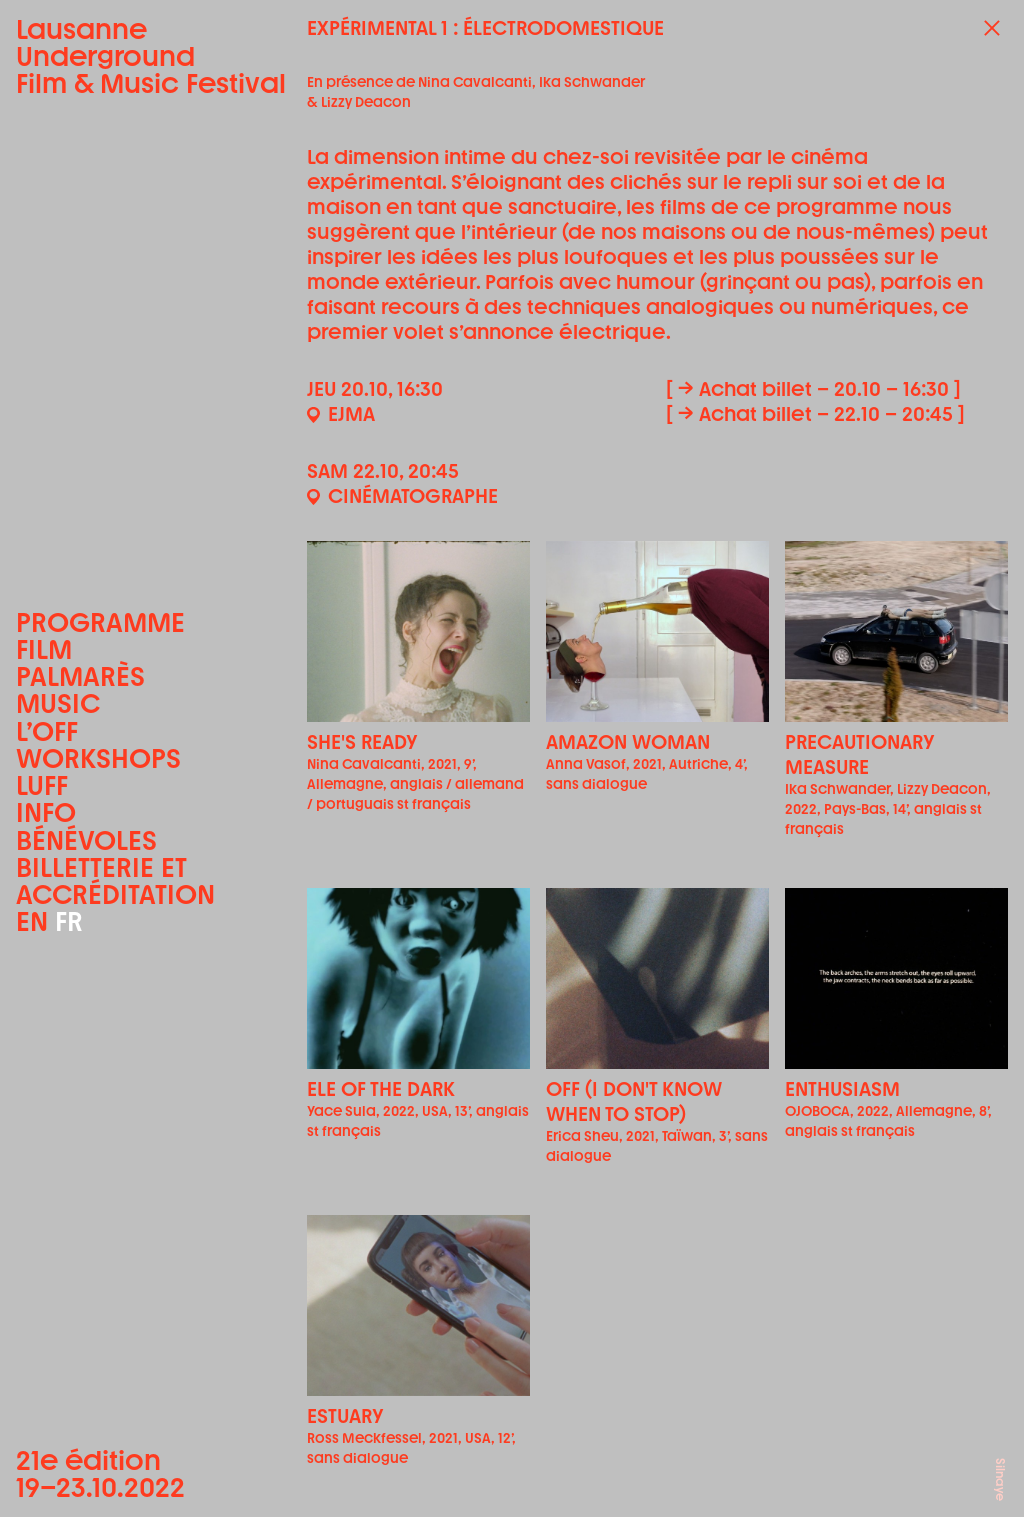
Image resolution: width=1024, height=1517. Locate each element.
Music (58, 703)
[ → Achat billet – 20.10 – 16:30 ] (813, 389)
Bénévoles (86, 840)
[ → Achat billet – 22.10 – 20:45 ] (815, 414)
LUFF (42, 785)
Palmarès (80, 676)
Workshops (98, 758)
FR (69, 921)
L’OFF (47, 731)
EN (32, 921)
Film (44, 649)
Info (46, 812)
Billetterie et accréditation (115, 881)
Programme (100, 622)
